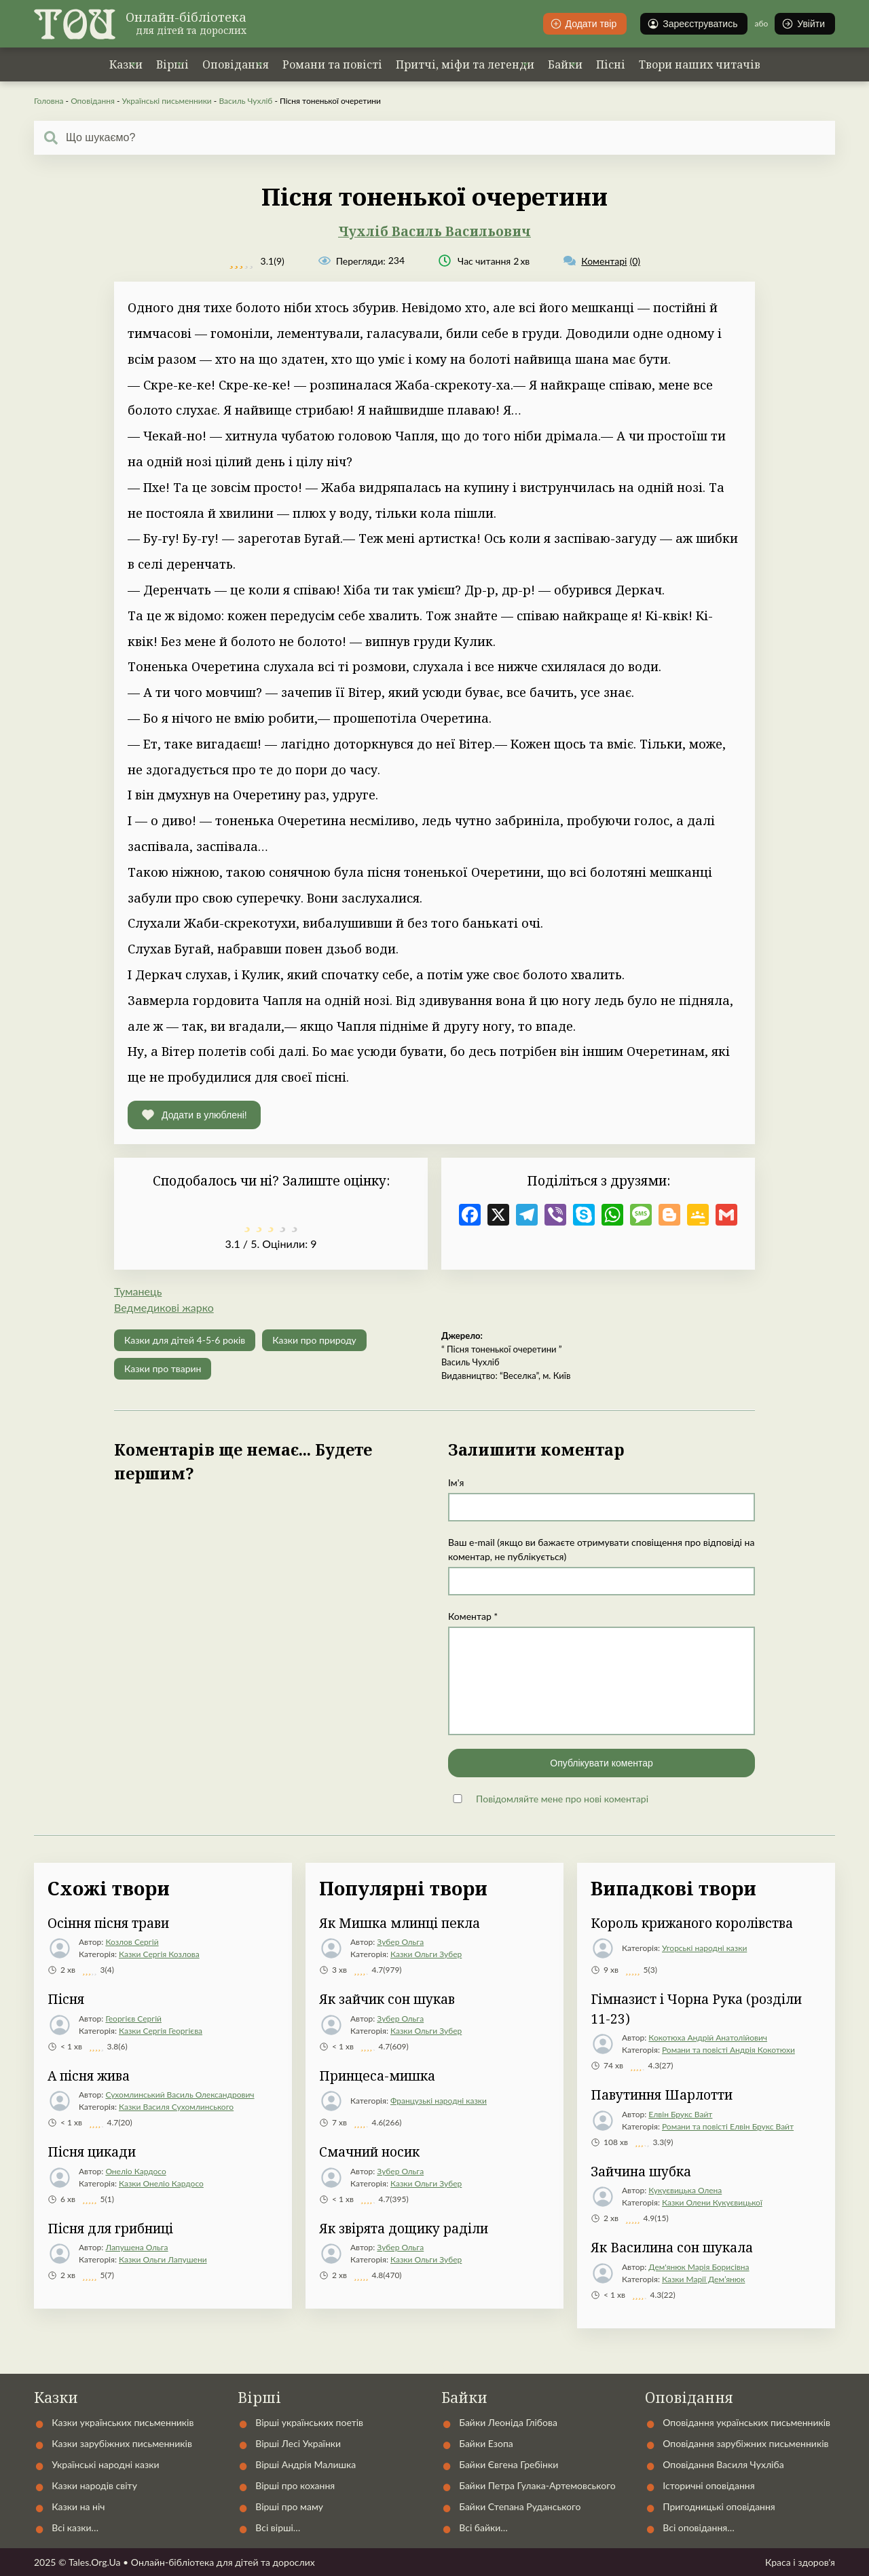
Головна (49, 101)
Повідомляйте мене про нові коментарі (562, 1798)
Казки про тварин (162, 1368)
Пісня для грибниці (110, 2228)
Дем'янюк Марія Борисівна (698, 2267)
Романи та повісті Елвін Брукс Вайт (728, 2126)
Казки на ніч (78, 2506)
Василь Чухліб (245, 101)
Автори (454, 2364)
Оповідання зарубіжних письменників (745, 2443)
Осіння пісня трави (108, 1923)
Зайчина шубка (641, 2171)
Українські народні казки (312, 2364)
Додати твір (583, 24)
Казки (126, 64)
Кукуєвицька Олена (685, 2190)
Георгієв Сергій (133, 2018)
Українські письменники (166, 101)
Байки (565, 64)
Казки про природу (314, 1340)
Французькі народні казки (438, 2101)
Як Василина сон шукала (672, 2247)
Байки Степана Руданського (519, 2506)
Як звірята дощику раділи (403, 2228)
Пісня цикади (92, 2152)
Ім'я (456, 1482)
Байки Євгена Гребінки (508, 2464)
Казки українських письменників (122, 2422)
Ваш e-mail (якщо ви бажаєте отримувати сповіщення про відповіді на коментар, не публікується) (601, 1549)
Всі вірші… (277, 2527)
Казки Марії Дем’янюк (703, 2279)
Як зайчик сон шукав (387, 1999)
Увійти (803, 24)
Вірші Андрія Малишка (305, 2464)
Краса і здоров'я (800, 2562)
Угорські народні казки (704, 1948)
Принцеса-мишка (377, 2076)
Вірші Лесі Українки (298, 2443)
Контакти (541, 2364)
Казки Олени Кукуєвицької (712, 2202)
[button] (194, 1115)
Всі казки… (75, 2527)
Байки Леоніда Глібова (508, 2422)
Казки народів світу (94, 2485)
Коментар (473, 1616)
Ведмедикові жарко (164, 1307)
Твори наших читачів (699, 64)
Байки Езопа (486, 2443)
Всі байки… (483, 2527)
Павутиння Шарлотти (662, 2095)
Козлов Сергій (131, 1942)
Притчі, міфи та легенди (465, 64)
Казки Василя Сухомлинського (176, 2107)
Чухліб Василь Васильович (434, 231)
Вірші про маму (289, 2506)
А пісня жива (89, 2076)
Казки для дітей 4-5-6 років (184, 1340)
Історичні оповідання (708, 2485)
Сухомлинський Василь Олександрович (179, 2094)
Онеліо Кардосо (135, 2171)
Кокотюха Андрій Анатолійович (707, 2037)
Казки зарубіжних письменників (122, 2443)
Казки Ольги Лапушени (163, 2259)
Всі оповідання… (698, 2527)
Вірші (172, 64)
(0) (601, 261)
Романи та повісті (332, 64)
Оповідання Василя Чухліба (723, 2464)
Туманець (138, 1291)
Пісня (66, 1999)
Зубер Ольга (400, 1942)
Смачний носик (369, 2152)
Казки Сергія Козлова (159, 1954)
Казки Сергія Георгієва (160, 2031)
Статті (625, 2364)
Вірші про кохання (295, 2485)
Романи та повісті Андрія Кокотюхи (728, 2050)
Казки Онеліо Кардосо (161, 2183)
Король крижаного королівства (692, 1923)
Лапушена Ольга (136, 2247)
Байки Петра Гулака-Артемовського (537, 2485)
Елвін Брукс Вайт (680, 2114)
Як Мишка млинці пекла (399, 1923)
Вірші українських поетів (309, 2422)
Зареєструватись (692, 24)
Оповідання (235, 64)
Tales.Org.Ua (95, 2562)
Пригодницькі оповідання (719, 2506)
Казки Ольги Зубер (426, 1954)
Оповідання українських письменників (746, 2422)
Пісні (610, 64)
